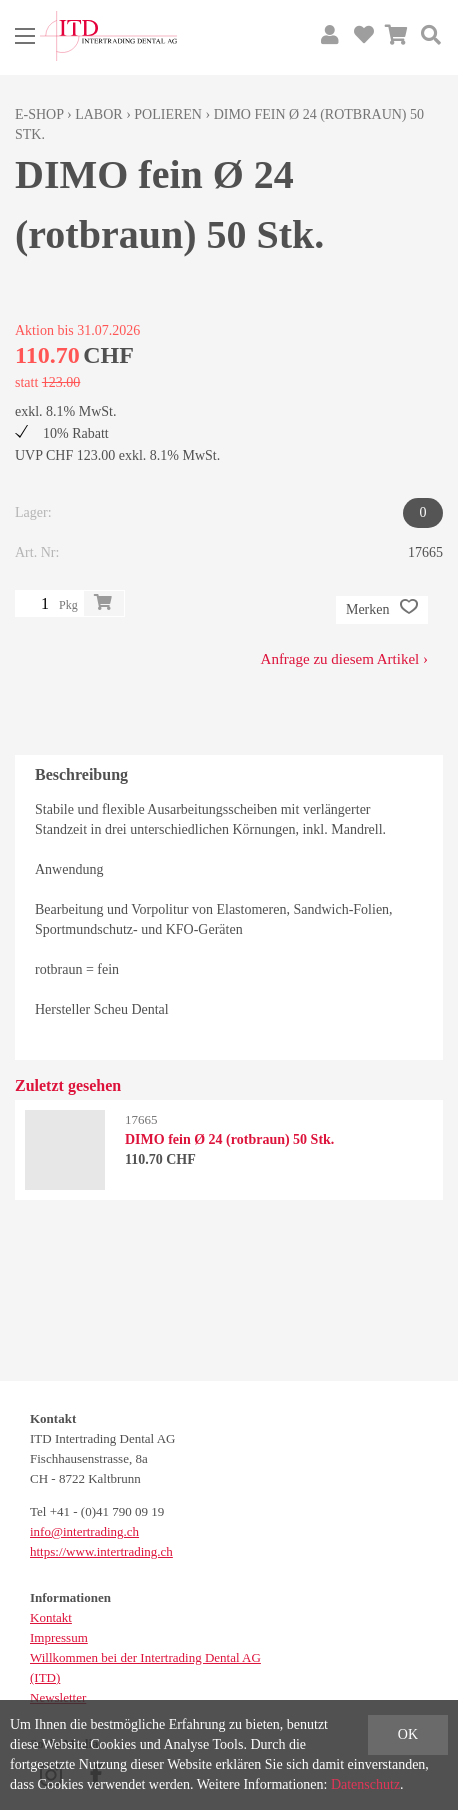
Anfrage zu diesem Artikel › (344, 659)
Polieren (168, 114)
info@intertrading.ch (84, 1531)
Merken (382, 610)
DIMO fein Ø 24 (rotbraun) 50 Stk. (229, 1139)
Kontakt (51, 1617)
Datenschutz (365, 1784)
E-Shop (39, 114)
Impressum (59, 1637)
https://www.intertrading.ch (101, 1551)
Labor (98, 114)
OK (408, 1734)
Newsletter (58, 1697)
